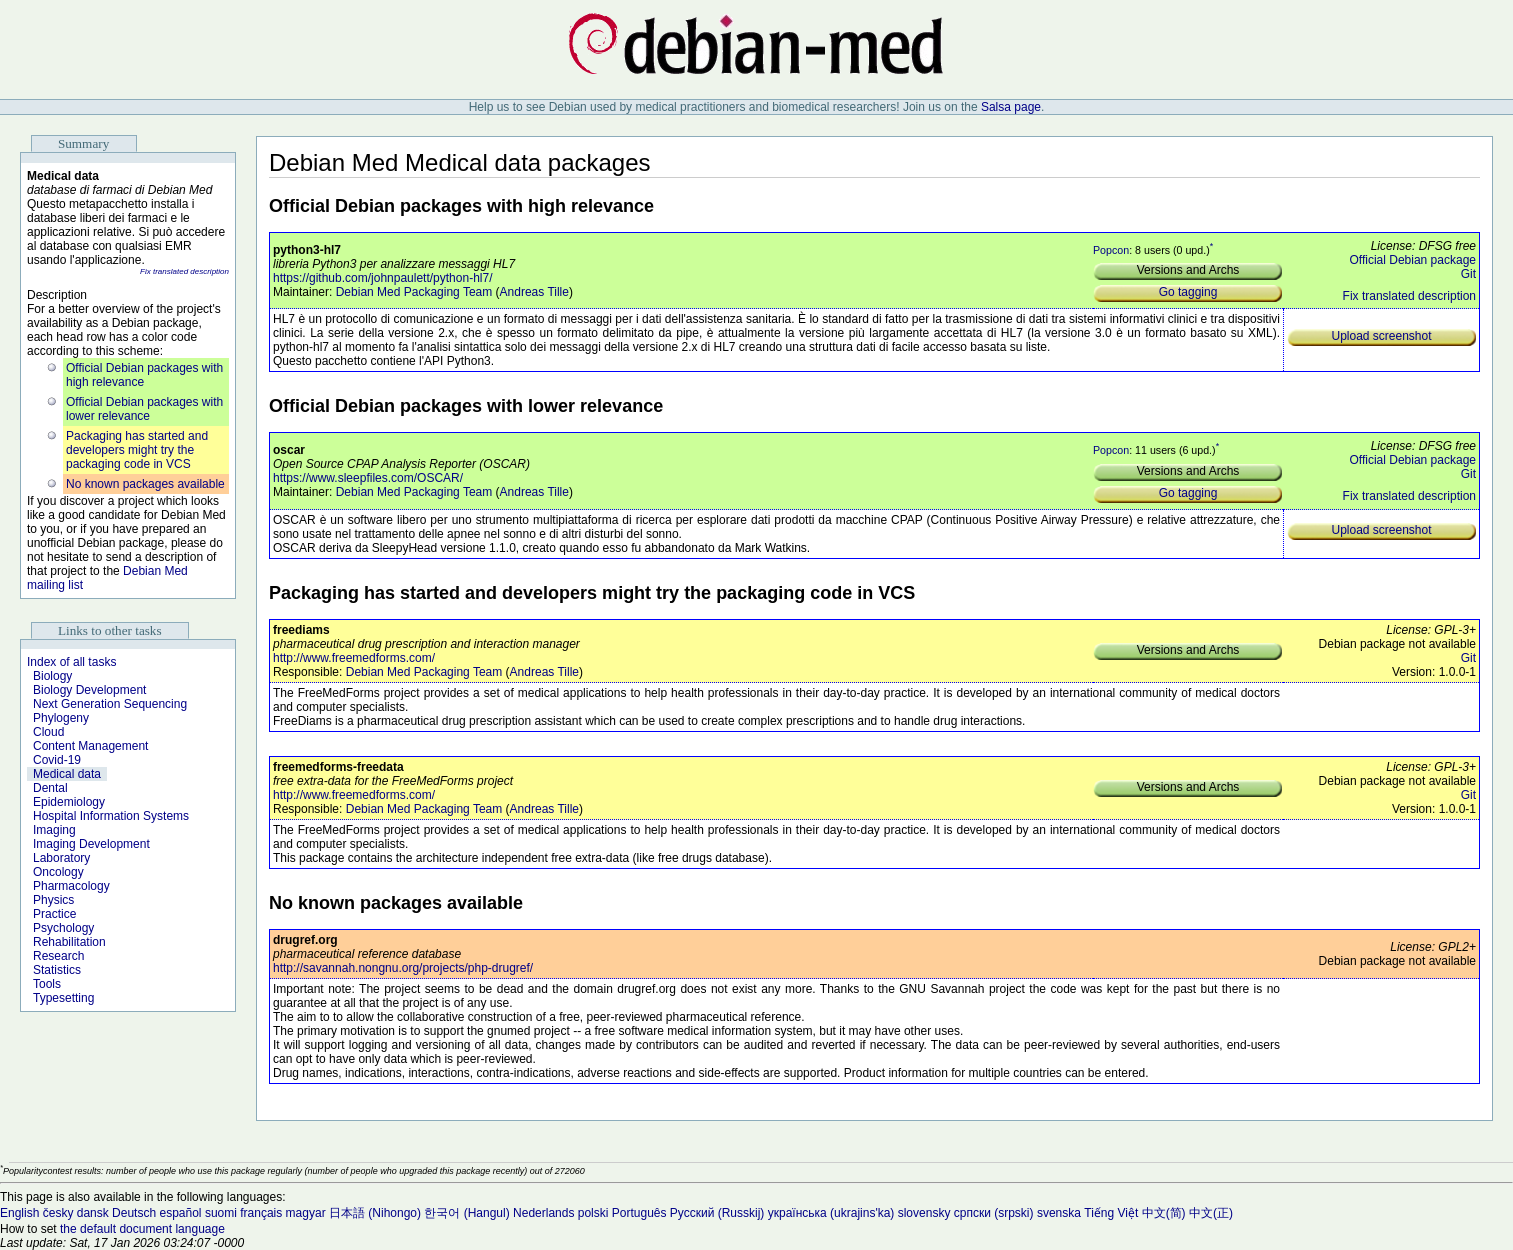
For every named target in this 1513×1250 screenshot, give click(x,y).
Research (58, 956)
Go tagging (1188, 292)
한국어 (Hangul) (466, 1213)
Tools (47, 984)
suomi (221, 1213)
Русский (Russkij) (717, 1213)
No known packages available (145, 484)
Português (639, 1213)
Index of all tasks (71, 662)
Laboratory (61, 858)
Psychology (63, 928)
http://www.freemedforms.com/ (354, 658)
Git (1468, 274)
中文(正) (1211, 1213)
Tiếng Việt (1111, 1213)
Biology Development (89, 690)
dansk (93, 1213)
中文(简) (1164, 1213)
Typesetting (63, 998)
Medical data (67, 774)
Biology (52, 676)
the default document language (142, 1229)
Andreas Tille (534, 292)
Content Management (90, 746)
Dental (50, 788)
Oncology (58, 872)
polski (593, 1213)
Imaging (54, 830)
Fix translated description (184, 271)
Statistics (57, 970)
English (19, 1213)
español (180, 1213)
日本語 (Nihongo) (375, 1213)
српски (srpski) (994, 1213)
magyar (306, 1213)
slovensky (924, 1213)
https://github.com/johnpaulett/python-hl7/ (382, 278)
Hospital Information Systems (111, 816)
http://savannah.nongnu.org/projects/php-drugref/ (403, 968)
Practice (54, 914)
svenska (1059, 1213)
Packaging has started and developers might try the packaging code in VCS (137, 450)
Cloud (48, 732)
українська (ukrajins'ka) (831, 1213)
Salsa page (1011, 107)
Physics (53, 900)
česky (58, 1213)
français (261, 1213)
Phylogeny (61, 718)
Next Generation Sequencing (110, 704)
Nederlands (543, 1213)
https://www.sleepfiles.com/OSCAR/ (368, 478)
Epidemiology (69, 802)
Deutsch (134, 1213)
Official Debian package (1412, 260)
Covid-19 (57, 760)
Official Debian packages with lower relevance (144, 409)
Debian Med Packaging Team (414, 292)
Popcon (1111, 249)
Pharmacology (71, 886)
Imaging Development (91, 844)
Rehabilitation (69, 942)
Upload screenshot (1381, 336)
